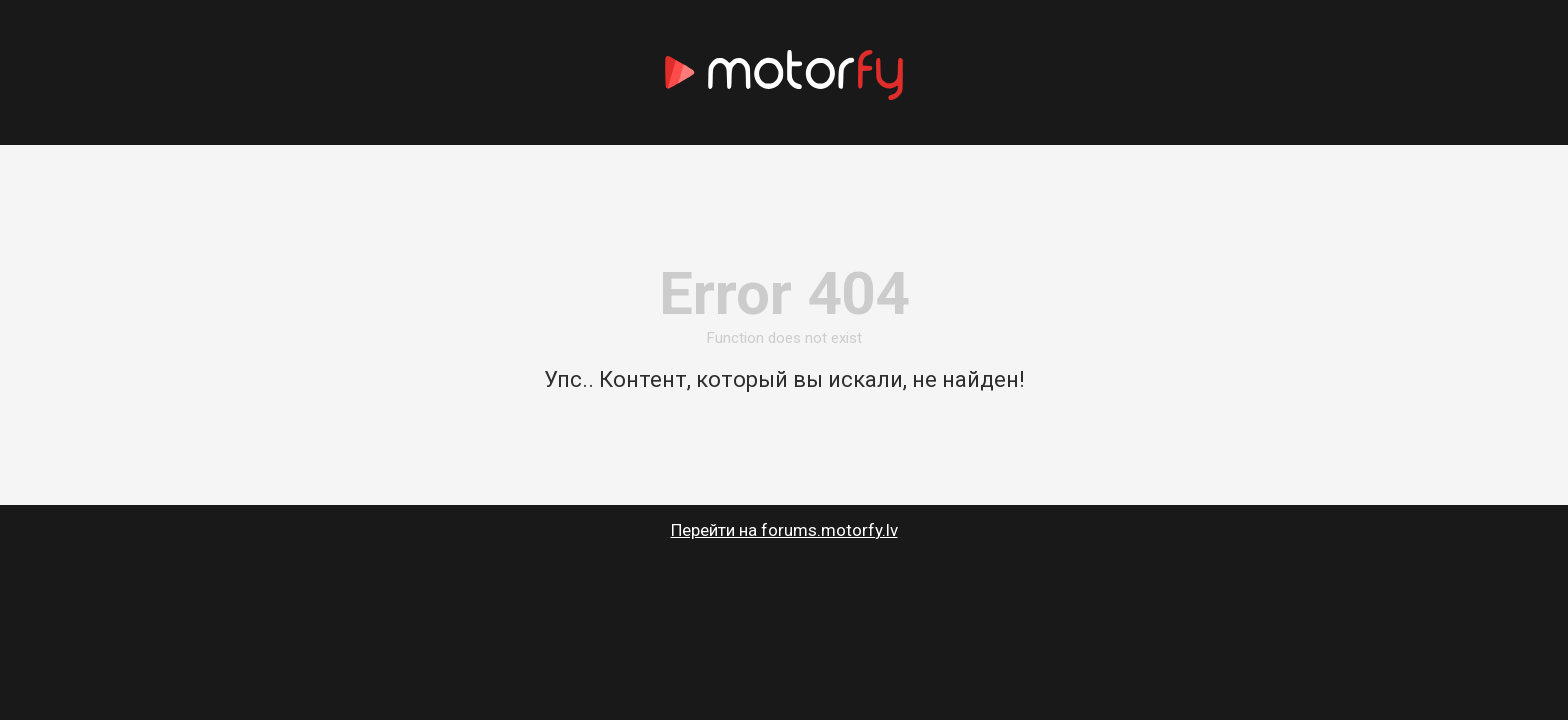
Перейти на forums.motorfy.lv (784, 530)
